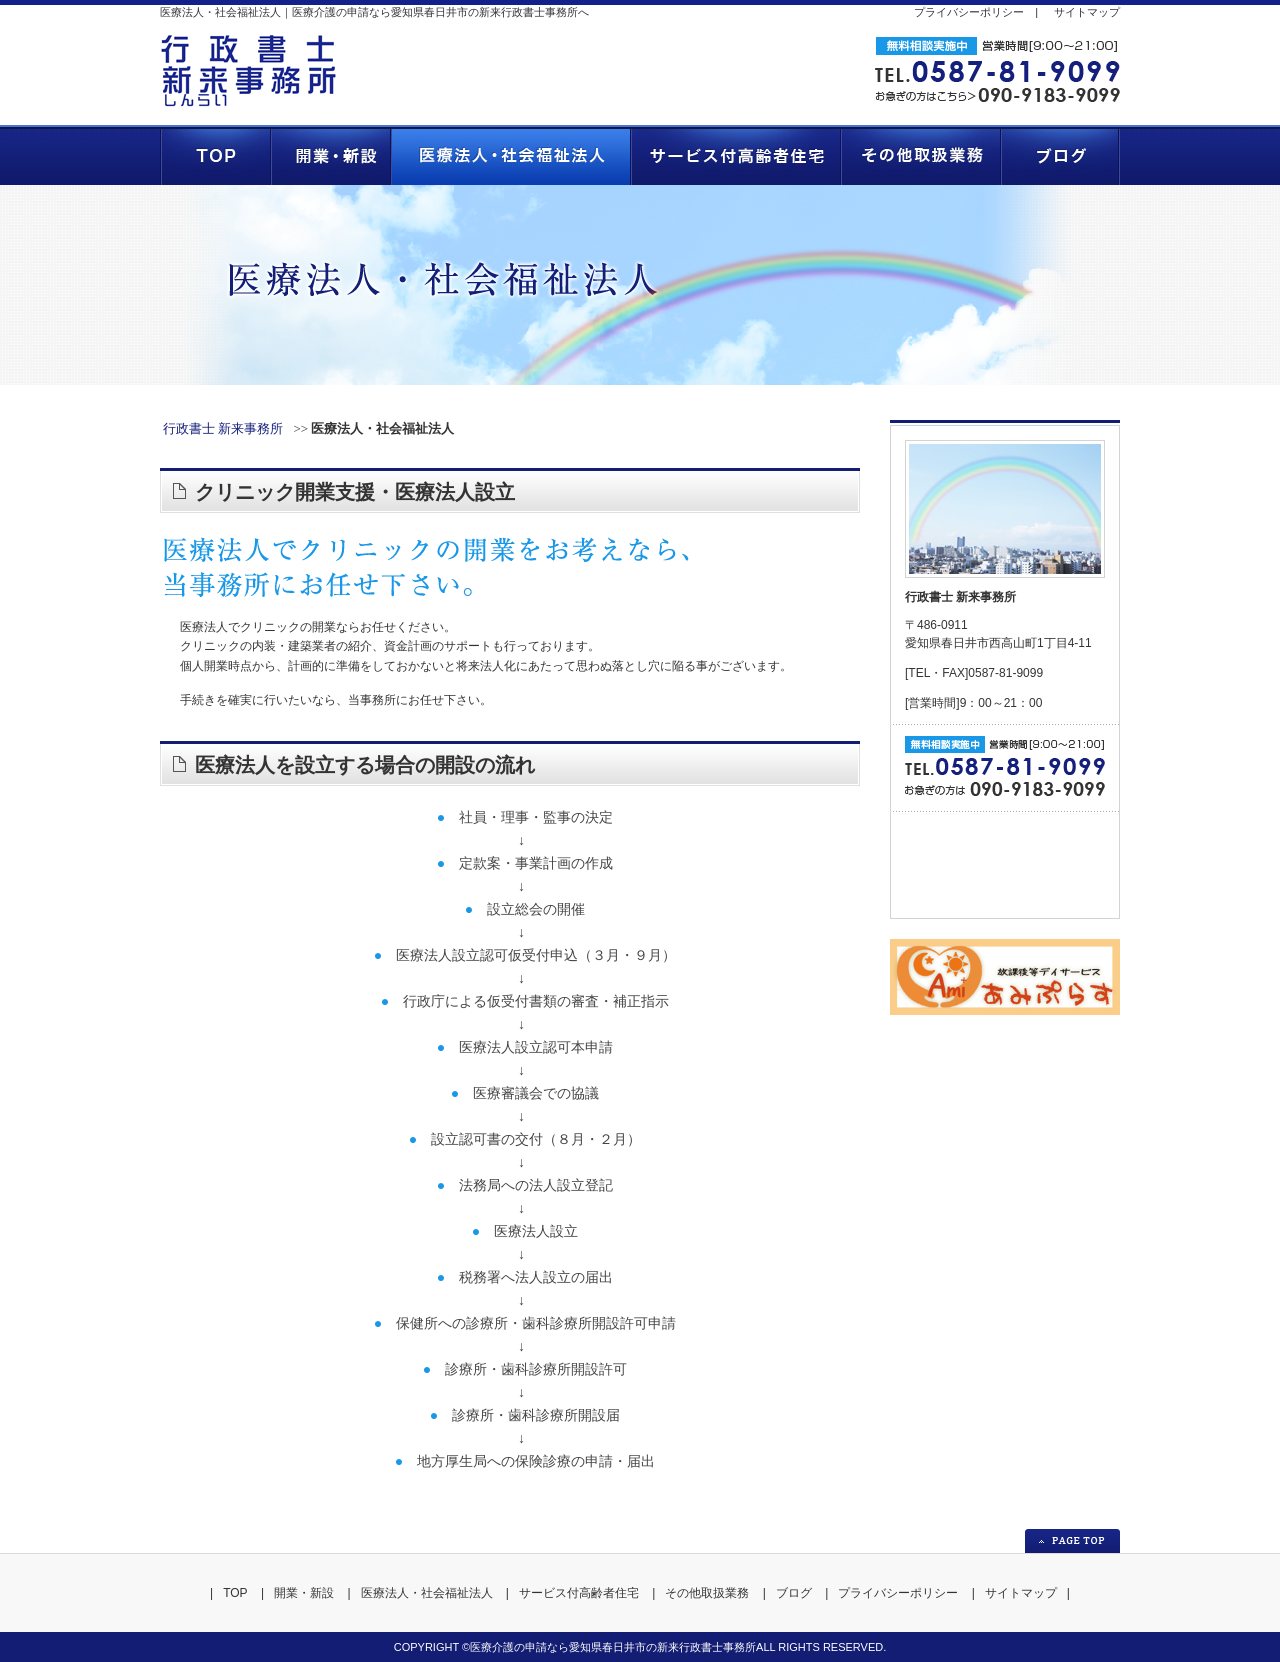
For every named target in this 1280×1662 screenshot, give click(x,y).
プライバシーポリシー (969, 12)
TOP (235, 1593)
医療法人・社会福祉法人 (427, 1593)
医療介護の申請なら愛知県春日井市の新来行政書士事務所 (613, 1647)
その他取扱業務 (707, 1593)
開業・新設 (304, 1593)
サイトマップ (1087, 12)
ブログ (794, 1593)
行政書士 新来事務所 (223, 428)
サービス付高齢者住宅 (579, 1593)
